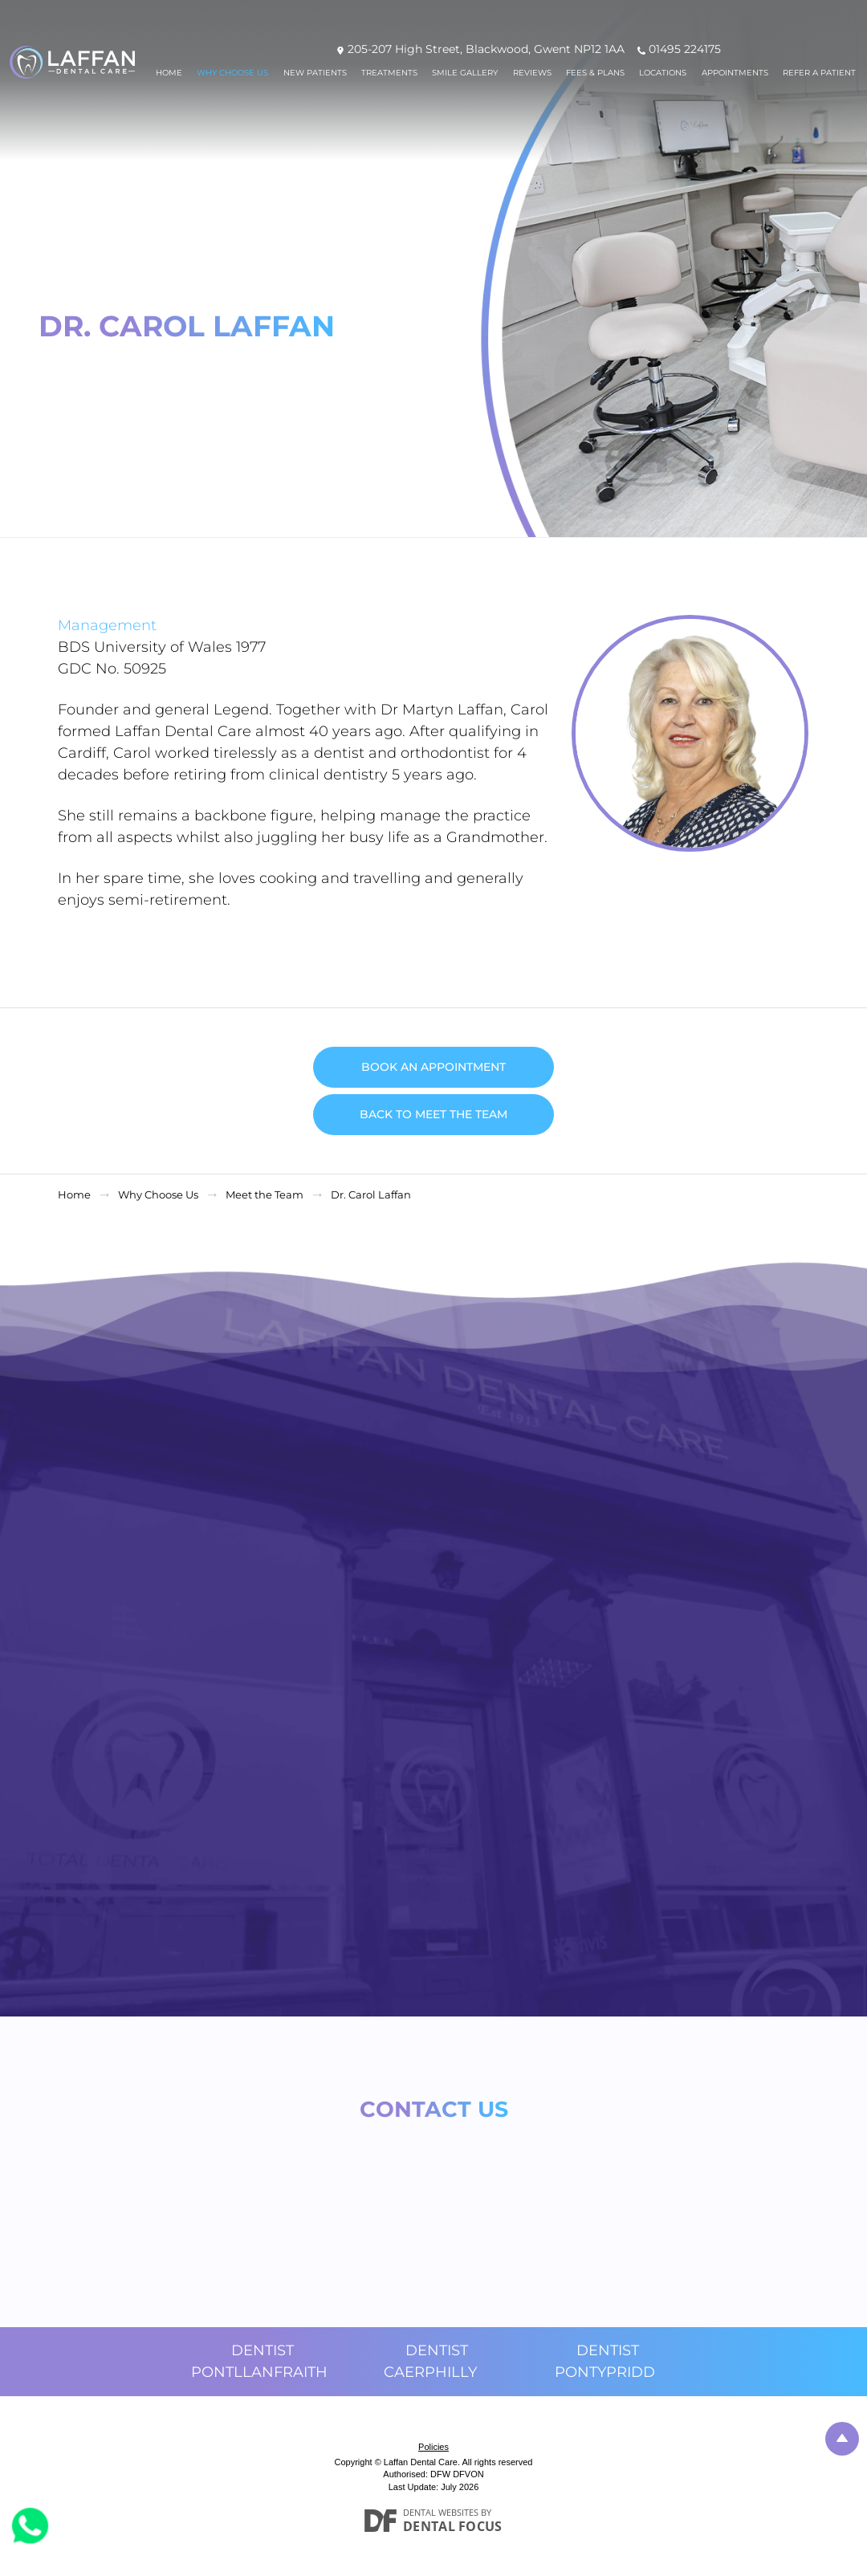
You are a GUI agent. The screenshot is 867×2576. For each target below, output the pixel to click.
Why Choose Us (232, 72)
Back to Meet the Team (433, 1114)
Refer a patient (819, 72)
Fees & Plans (595, 72)
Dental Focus (453, 2526)
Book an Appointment (433, 1067)
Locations (662, 72)
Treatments (389, 72)
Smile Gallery (465, 72)
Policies (433, 2447)
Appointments (735, 72)
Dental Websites (440, 2512)
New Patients (315, 72)
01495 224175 (685, 49)
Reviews (532, 72)
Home (169, 72)
